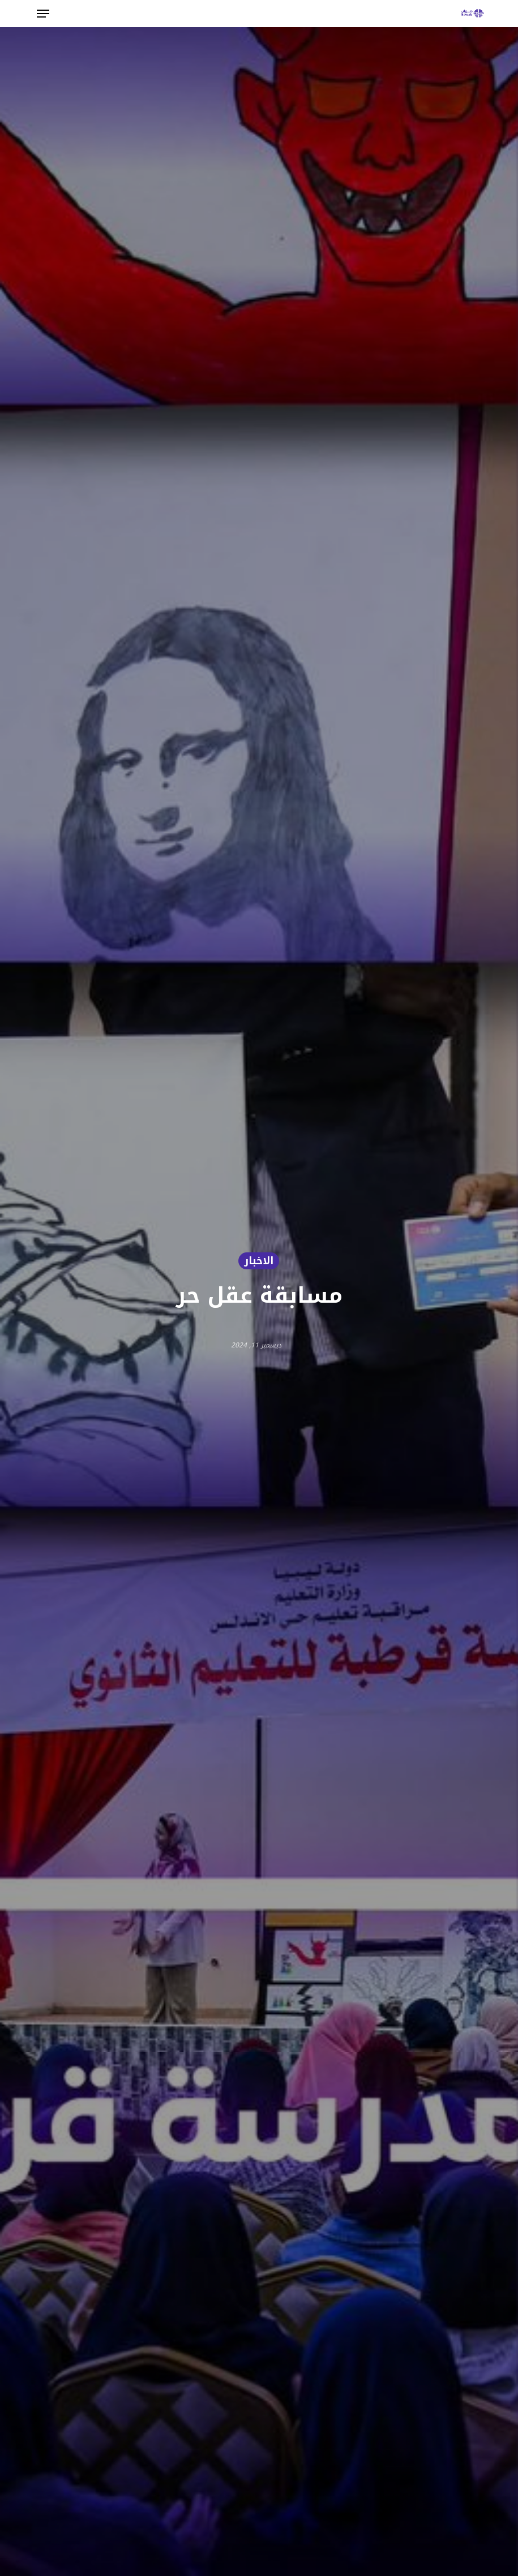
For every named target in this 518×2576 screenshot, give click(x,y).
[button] (43, 13)
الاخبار (258, 1260)
